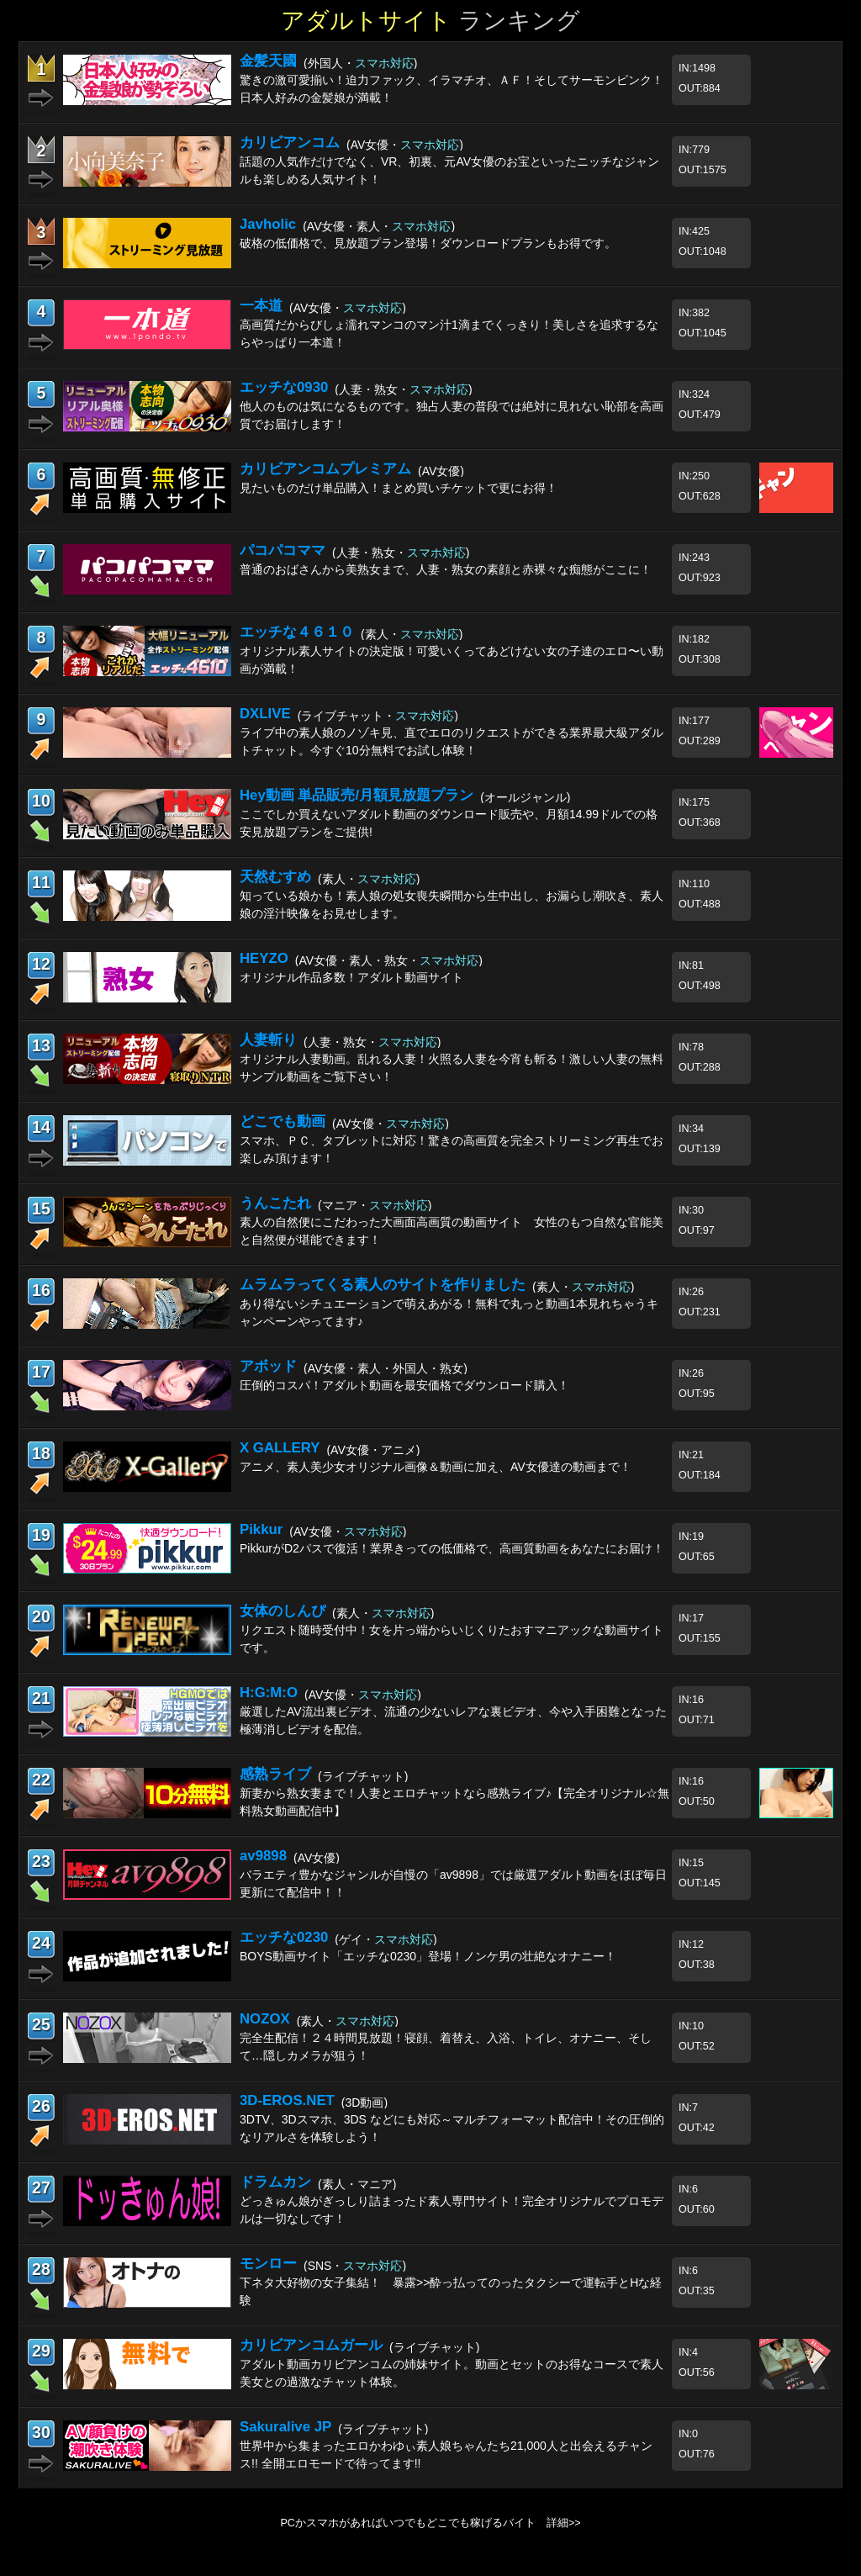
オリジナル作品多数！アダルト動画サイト (351, 977)
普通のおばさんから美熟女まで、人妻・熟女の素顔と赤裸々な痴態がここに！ (446, 569)
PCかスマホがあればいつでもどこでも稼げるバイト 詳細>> (430, 2523)
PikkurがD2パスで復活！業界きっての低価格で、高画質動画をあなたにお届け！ (452, 1548)
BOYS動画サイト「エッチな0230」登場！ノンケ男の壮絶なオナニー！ (428, 1956)
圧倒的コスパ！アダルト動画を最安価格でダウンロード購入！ (404, 1385)
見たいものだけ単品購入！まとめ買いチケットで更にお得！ (398, 488)
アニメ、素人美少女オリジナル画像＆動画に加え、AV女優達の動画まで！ (435, 1466)
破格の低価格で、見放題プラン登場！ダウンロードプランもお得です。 (428, 243)
